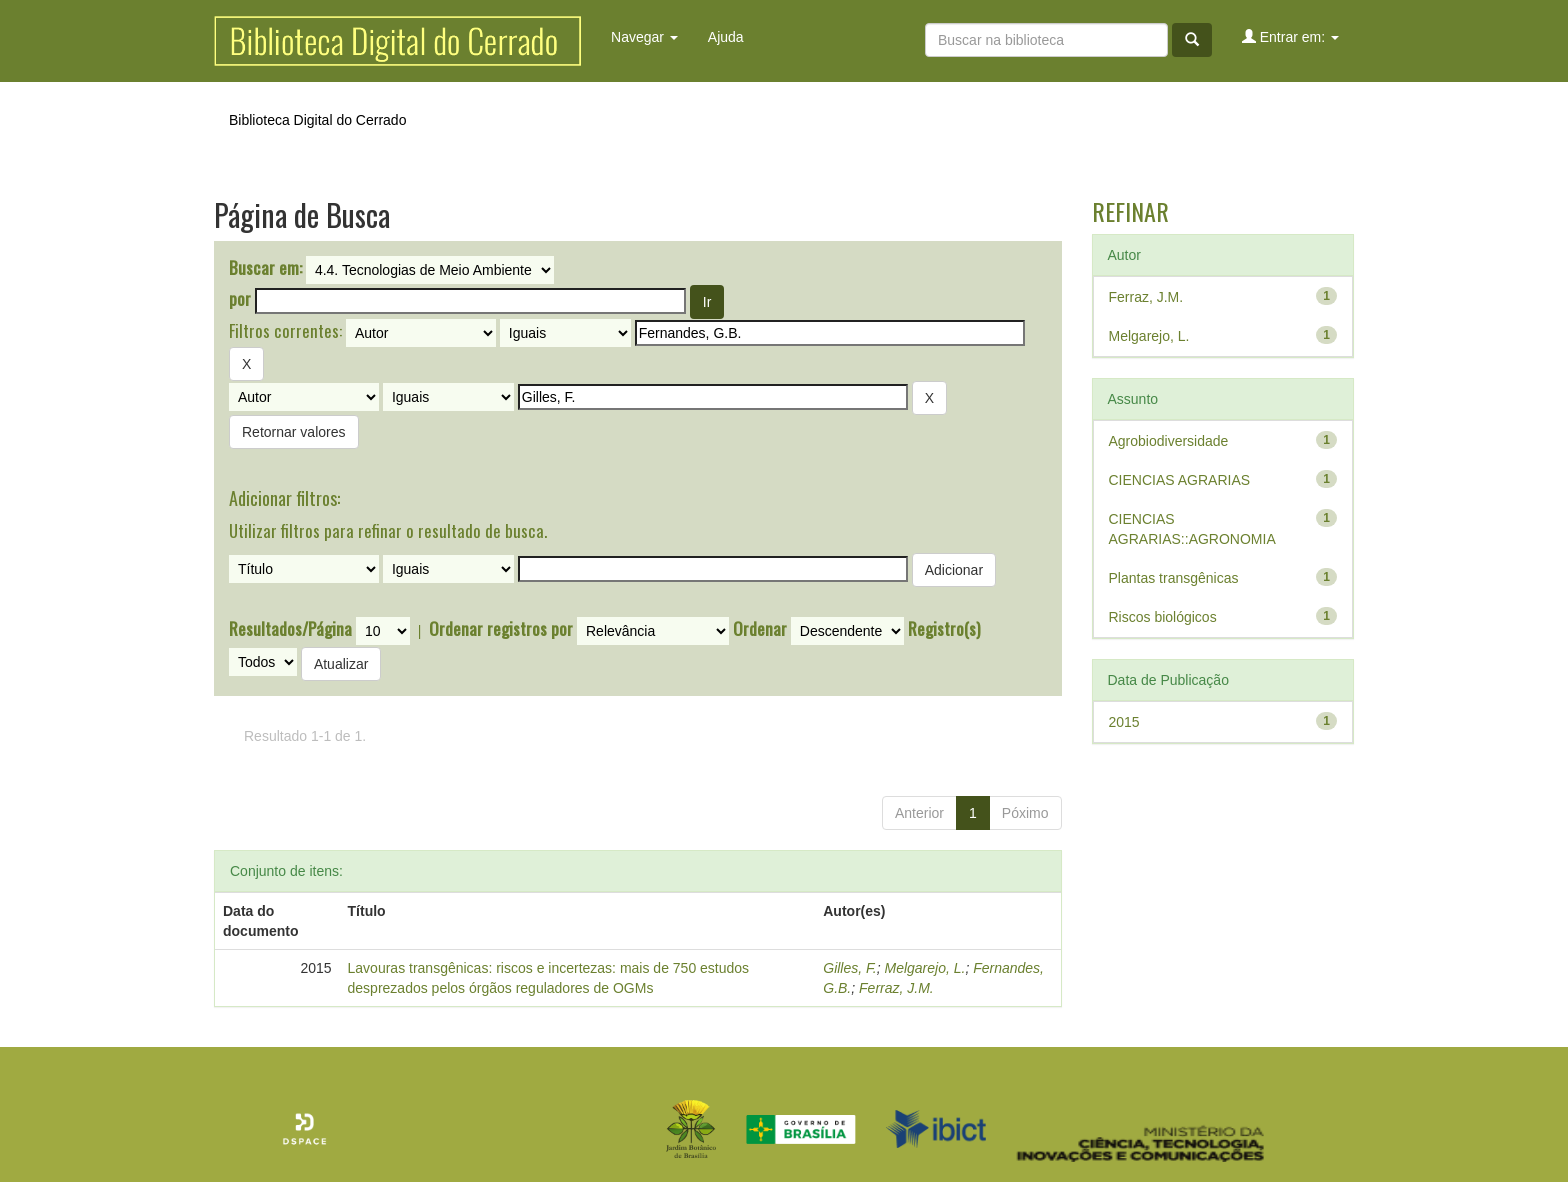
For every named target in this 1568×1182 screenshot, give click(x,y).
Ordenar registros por (501, 629)
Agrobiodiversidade (1169, 441)
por (240, 299)
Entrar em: (1290, 36)
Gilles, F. (849, 968)
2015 (1124, 722)
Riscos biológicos (1163, 617)
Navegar (644, 37)
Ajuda (726, 37)
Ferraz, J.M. (896, 988)
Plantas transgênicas (1174, 578)
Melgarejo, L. (924, 968)
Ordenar (760, 629)
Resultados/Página (290, 629)
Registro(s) (944, 629)
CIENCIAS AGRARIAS (1180, 480)
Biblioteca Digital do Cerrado (317, 120)
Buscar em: (265, 268)
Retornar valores (294, 432)
